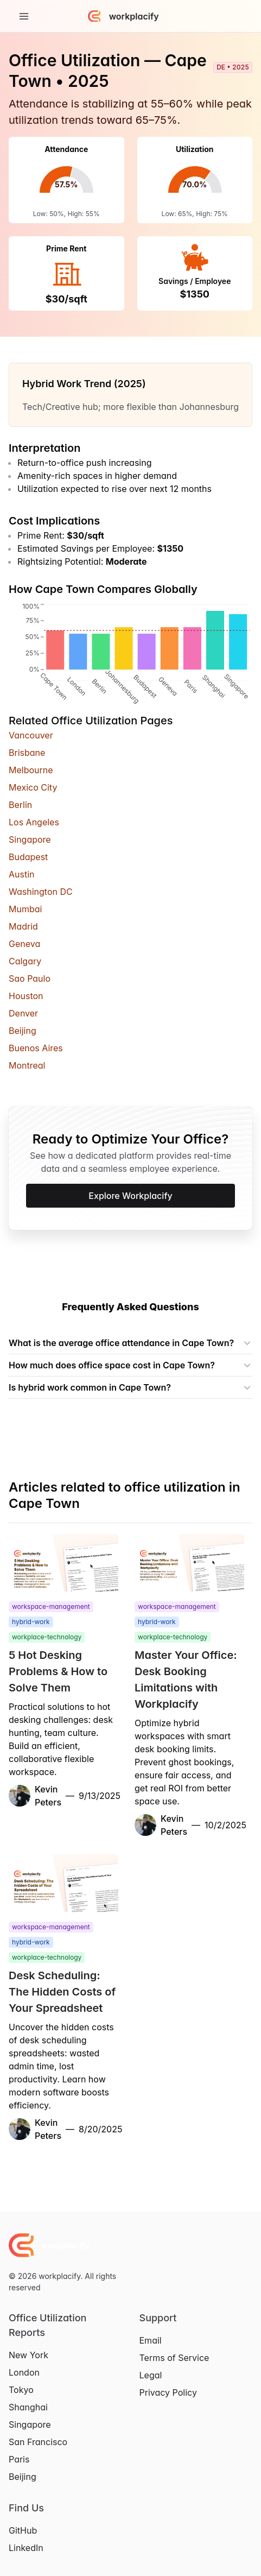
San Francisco (38, 2441)
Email (150, 2340)
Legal (150, 2375)
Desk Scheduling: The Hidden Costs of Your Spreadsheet (62, 1992)
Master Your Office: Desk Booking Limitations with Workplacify (186, 1679)
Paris (19, 2459)
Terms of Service (174, 2357)
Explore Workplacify (130, 1195)
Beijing (22, 2476)
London (24, 2372)
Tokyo (21, 2389)
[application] (66, 193)
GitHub (23, 2530)
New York (28, 2355)
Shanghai (28, 2407)
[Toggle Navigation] (24, 16)
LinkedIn (26, 2547)
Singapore (30, 2424)
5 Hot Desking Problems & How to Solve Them (58, 1671)
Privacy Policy (168, 2392)
